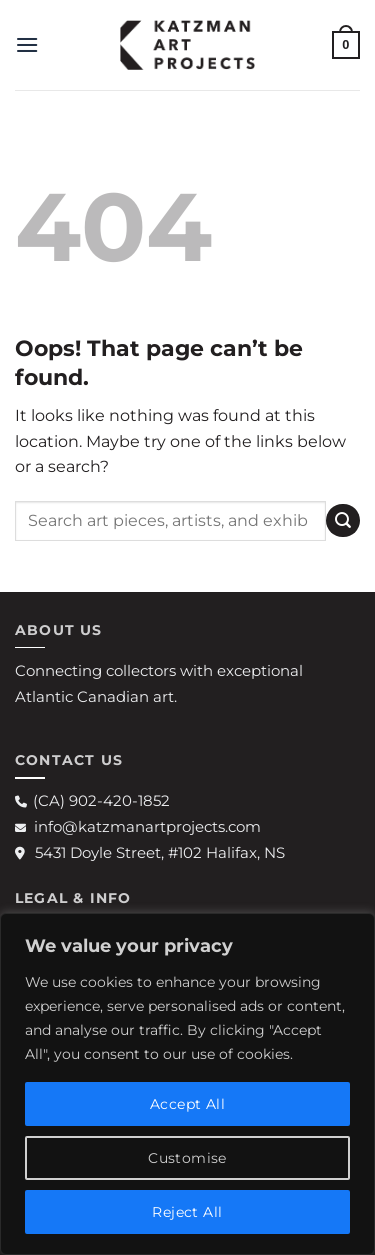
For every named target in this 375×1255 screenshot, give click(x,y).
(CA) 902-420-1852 (92, 800)
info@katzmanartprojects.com (138, 826)
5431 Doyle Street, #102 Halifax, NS (150, 852)
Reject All (187, 1212)
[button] (27, 44)
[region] (187, 1084)
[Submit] (343, 520)
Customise (187, 1158)
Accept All (187, 1104)
